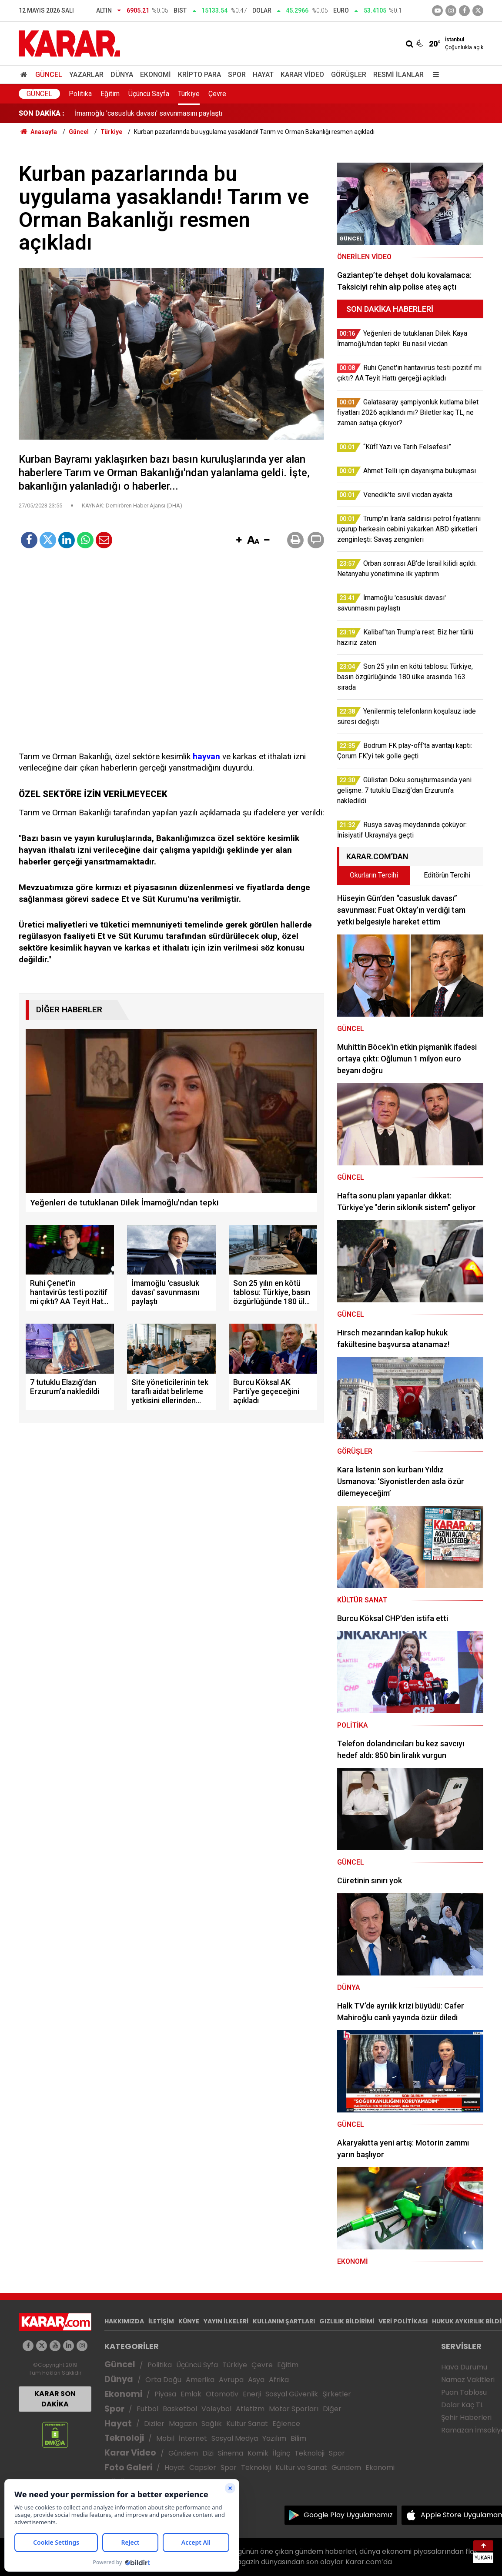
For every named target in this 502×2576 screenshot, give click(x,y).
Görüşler (348, 74)
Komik (258, 2453)
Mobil (165, 2438)
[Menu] (433, 74)
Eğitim (110, 94)
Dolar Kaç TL (462, 2405)
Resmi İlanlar (398, 74)
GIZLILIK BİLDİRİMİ (346, 2321)
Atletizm (250, 2409)
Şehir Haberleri (466, 2417)
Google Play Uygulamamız (348, 2515)
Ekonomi (155, 74)
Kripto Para (199, 74)
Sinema (230, 2453)
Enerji (252, 2394)
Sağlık (211, 2424)
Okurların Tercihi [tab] (374, 875)
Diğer (332, 2409)
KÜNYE (188, 2321)
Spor (237, 74)
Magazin (183, 2424)
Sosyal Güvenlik (291, 2394)
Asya (256, 2380)
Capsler (202, 2468)
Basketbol (180, 2409)
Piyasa (165, 2394)
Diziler (154, 2424)
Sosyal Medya (234, 2438)
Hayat (263, 74)
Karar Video (302, 74)
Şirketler (336, 2394)
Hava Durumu (464, 2367)
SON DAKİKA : (41, 113)
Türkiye (189, 94)
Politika (80, 94)
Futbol (147, 2409)
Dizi (208, 2453)
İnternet (193, 2438)
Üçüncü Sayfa (148, 94)
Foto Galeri (128, 2467)
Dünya (121, 74)
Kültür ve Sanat (301, 2468)
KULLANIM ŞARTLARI (284, 2321)
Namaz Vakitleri (468, 2380)
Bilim (298, 2438)
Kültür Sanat (247, 2424)
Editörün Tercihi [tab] (447, 875)
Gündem (183, 2453)
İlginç (281, 2453)
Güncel (48, 74)
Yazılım (274, 2438)
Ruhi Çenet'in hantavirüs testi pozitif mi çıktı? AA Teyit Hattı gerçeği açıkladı (189, 113)
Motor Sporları (293, 2409)
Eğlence (286, 2424)
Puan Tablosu (464, 2392)
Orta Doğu (163, 2380)
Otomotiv (222, 2394)
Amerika (200, 2380)
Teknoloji (124, 2438)
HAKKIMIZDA (124, 2321)
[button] (239, 540)
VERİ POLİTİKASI (403, 2321)
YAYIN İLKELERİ (226, 2321)
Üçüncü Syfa (197, 2365)
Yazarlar (86, 74)
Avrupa (231, 2380)
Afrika (279, 2380)
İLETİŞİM (161, 2321)
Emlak (191, 2394)
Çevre (217, 94)
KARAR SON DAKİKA (55, 2399)
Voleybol (216, 2409)
